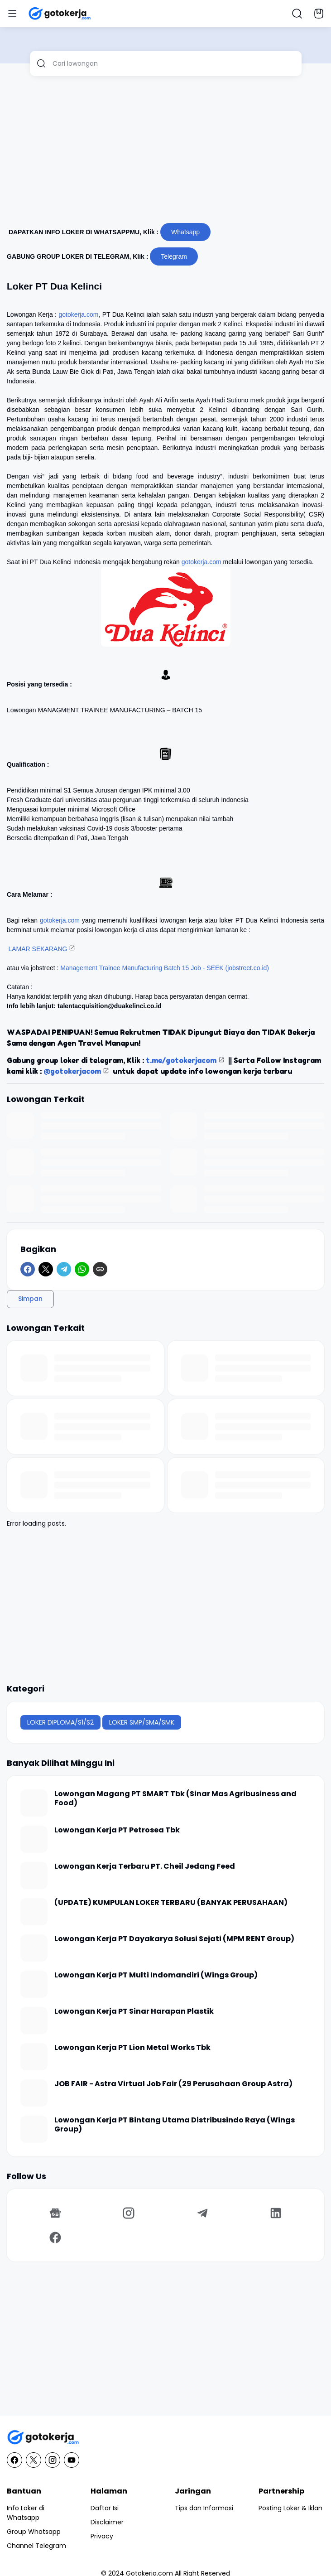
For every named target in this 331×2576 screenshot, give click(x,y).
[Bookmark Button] (319, 14)
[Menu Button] (12, 14)
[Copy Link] (100, 1269)
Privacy (102, 2536)
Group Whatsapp (34, 2531)
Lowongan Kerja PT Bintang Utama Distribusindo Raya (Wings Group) (174, 2125)
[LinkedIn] (276, 2213)
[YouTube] (71, 2460)
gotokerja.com (78, 314)
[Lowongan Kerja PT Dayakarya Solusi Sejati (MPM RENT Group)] (34, 1948)
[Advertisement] (165, 153)
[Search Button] (297, 14)
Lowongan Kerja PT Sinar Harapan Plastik (134, 2011)
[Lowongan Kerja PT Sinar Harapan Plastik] (34, 2020)
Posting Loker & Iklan (290, 2508)
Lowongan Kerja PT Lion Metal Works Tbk (132, 2048)
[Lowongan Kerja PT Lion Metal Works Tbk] (34, 2056)
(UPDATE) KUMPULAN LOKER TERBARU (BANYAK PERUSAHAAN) (171, 1903)
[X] (45, 1269)
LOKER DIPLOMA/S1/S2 (60, 1722)
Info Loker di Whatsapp (25, 2513)
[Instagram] (128, 2213)
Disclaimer (107, 2522)
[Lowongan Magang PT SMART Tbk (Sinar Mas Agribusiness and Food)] (34, 1803)
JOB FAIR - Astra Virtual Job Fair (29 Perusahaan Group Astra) (173, 2084)
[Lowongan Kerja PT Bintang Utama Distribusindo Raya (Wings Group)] (34, 2129)
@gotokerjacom (72, 1071)
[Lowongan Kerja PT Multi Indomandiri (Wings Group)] (34, 1984)
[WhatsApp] (82, 1269)
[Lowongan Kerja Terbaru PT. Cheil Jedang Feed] (34, 1875)
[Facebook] (27, 1269)
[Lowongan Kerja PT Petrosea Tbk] (34, 1839)
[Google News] (55, 2213)
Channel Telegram (36, 2545)
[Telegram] (64, 1269)
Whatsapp (185, 232)
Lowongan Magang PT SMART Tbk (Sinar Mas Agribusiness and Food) (175, 1798)
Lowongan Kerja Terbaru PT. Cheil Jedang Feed (144, 1866)
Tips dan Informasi (204, 2508)
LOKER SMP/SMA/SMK (141, 1722)
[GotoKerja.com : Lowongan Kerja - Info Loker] (165, 2437)
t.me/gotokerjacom (181, 1060)
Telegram (174, 256)
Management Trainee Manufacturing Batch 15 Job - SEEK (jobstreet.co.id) (164, 967)
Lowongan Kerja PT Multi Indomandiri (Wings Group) (156, 1975)
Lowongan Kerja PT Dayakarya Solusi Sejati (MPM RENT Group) (174, 1939)
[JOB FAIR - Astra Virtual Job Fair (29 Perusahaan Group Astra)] (34, 2093)
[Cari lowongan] (174, 63)
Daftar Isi (105, 2508)
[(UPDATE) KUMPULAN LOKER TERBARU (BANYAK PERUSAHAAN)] (34, 1911)
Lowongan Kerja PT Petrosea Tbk (117, 1830)
